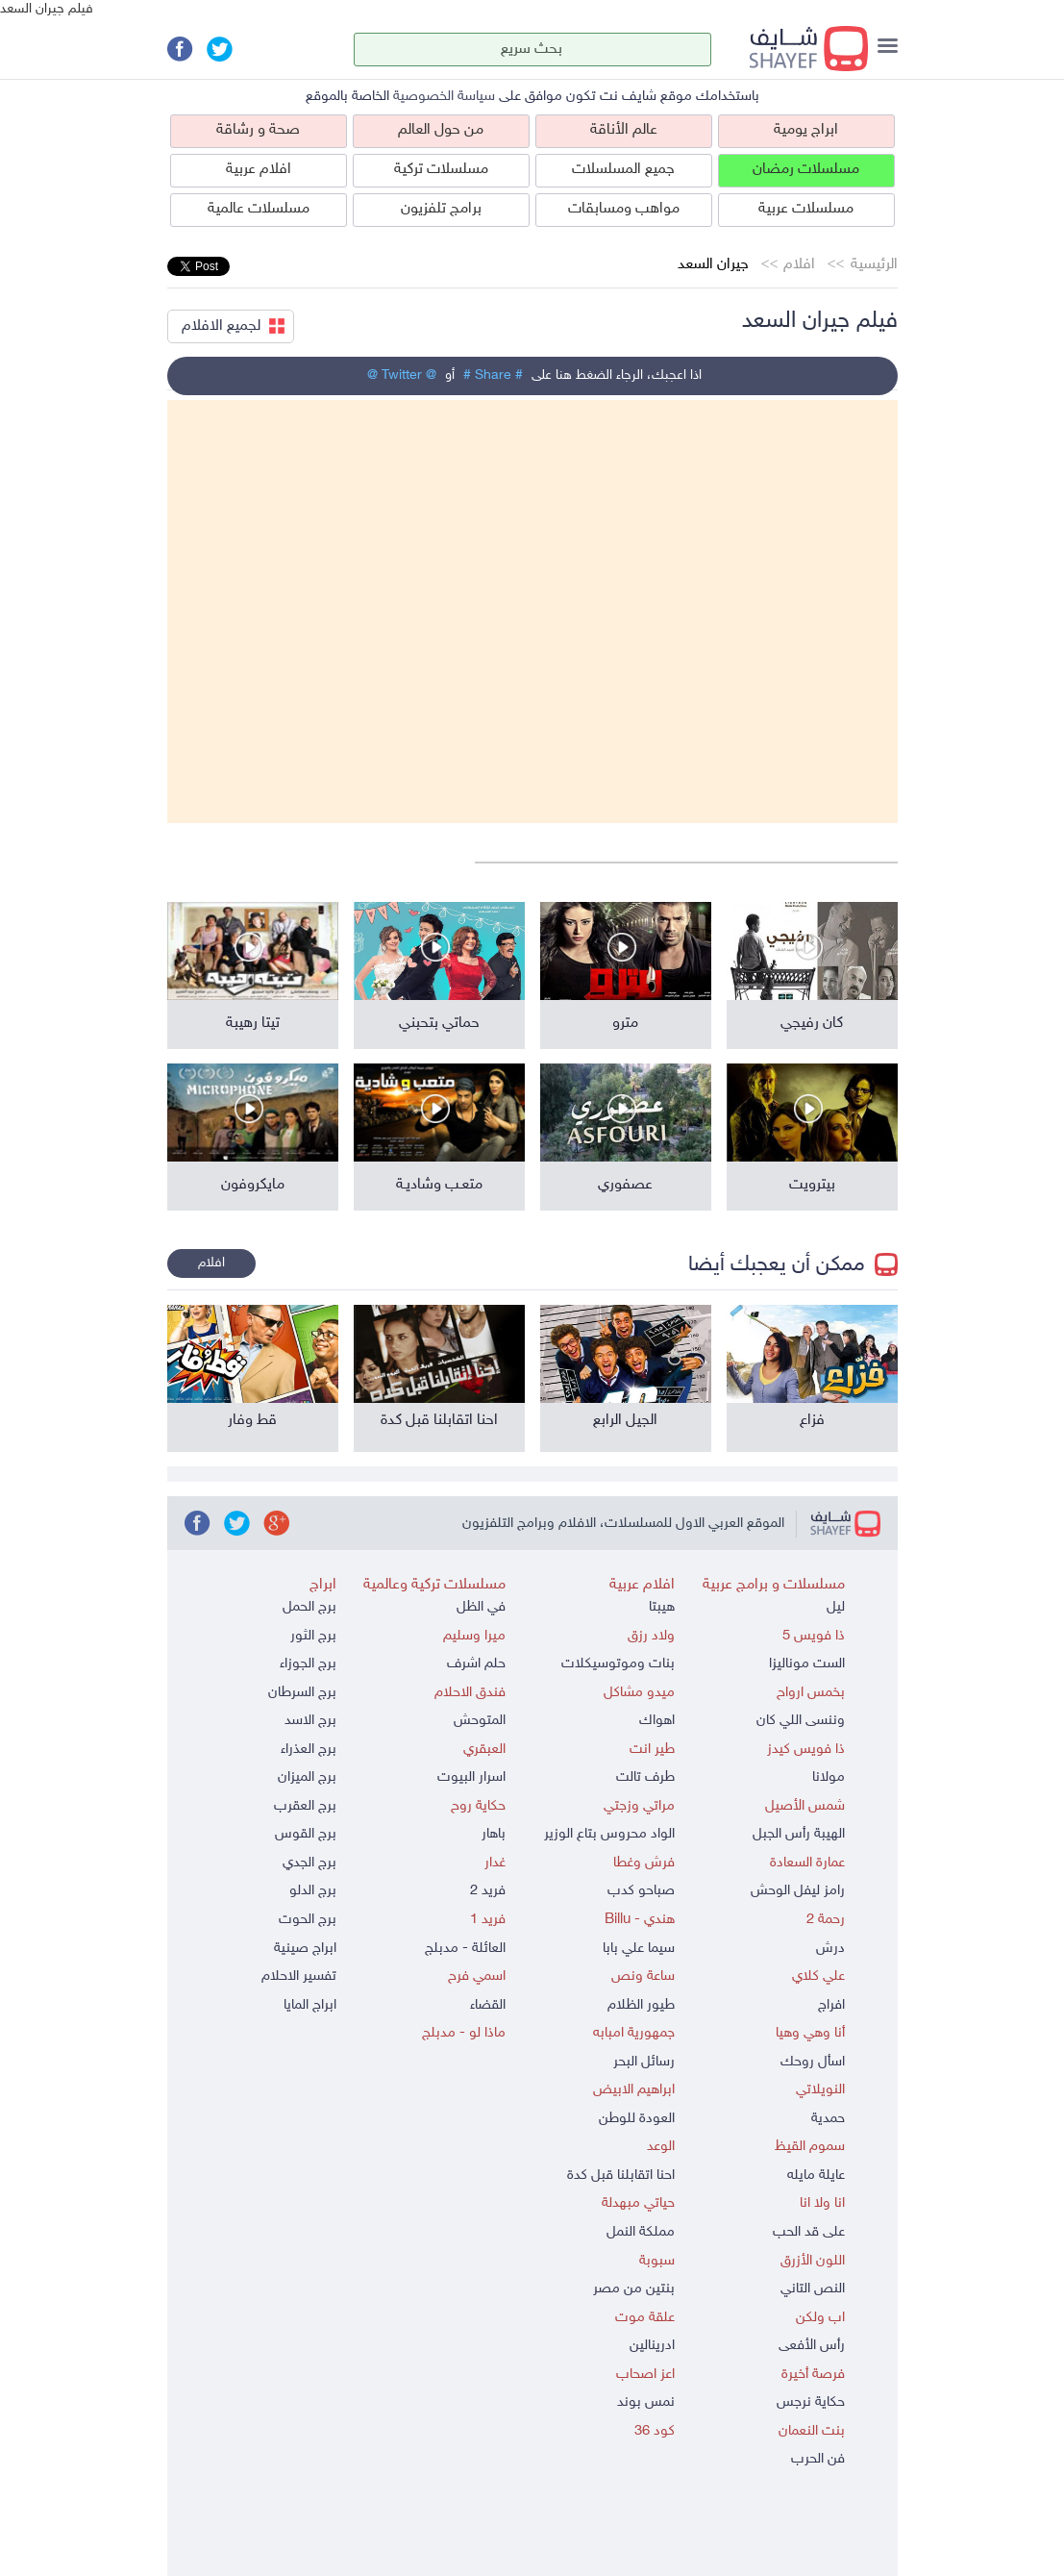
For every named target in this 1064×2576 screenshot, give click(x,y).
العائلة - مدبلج (465, 1948)
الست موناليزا (807, 1664)
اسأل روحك (812, 2062)
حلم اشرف (476, 1664)
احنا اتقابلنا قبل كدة (621, 2175)
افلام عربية (258, 170)
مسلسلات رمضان (806, 170)
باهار (494, 1834)
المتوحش (480, 1721)
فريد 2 (488, 1891)
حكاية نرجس (811, 2402)
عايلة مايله (816, 2175)
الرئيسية (874, 265)
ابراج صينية (305, 1948)
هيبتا (662, 1607)
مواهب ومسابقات (624, 209)
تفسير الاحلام (298, 1976)
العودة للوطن (637, 2119)
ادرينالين (652, 2346)
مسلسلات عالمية (258, 209)
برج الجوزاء (308, 1664)
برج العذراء (308, 1749)
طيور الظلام (641, 2005)
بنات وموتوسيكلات (618, 1664)
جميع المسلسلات (623, 170)
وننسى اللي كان (800, 1721)
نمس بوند (646, 2402)
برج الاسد (310, 1721)
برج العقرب (305, 1806)
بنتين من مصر (634, 2289)
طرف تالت (645, 1777)
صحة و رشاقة (258, 130)
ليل (836, 1607)
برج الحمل (309, 1607)
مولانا (828, 1777)
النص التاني (812, 2289)
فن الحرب (818, 2459)
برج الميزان (307, 1777)
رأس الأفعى (812, 2346)
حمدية (828, 2119)
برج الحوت (307, 1920)
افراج (831, 2005)
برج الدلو (312, 1891)
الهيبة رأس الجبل (799, 1834)
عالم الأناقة (623, 130)
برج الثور (313, 1636)
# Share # (493, 375)
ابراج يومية (806, 130)
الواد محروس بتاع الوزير (609, 1834)
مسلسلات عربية (806, 209)
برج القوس (305, 1834)
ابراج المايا (310, 2005)
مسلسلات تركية (441, 170)
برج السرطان (302, 1693)
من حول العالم (440, 130)
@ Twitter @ (401, 375)
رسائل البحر (644, 2062)
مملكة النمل (640, 2232)
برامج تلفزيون (441, 209)
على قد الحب (809, 2232)
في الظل (481, 1607)
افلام (799, 265)
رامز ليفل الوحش (798, 1891)
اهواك (657, 1721)
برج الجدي (309, 1863)
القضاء (488, 2005)
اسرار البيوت (471, 1777)
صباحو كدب (641, 1891)
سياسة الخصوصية (444, 96)
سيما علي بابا (639, 1948)
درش (830, 1948)
